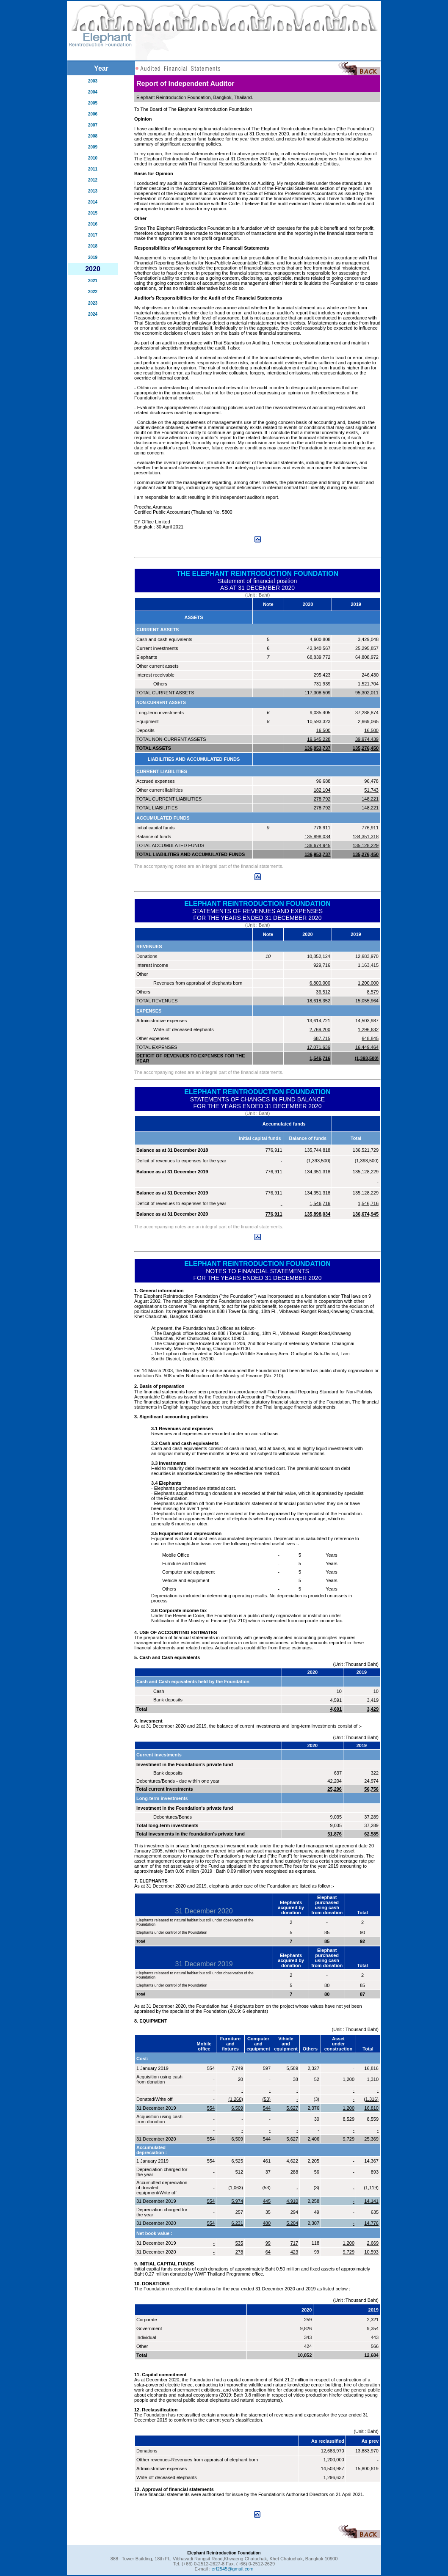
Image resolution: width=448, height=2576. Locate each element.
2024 (92, 314)
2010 (92, 158)
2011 (92, 169)
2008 (92, 136)
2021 (92, 280)
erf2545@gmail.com (233, 2568)
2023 (92, 303)
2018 (92, 246)
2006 (92, 114)
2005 (92, 103)
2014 (92, 202)
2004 (92, 92)
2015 (92, 213)
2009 (92, 147)
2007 (92, 125)
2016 (92, 224)
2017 (92, 235)
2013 (92, 191)
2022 (92, 291)
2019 (92, 257)
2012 (92, 180)
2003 (92, 81)
